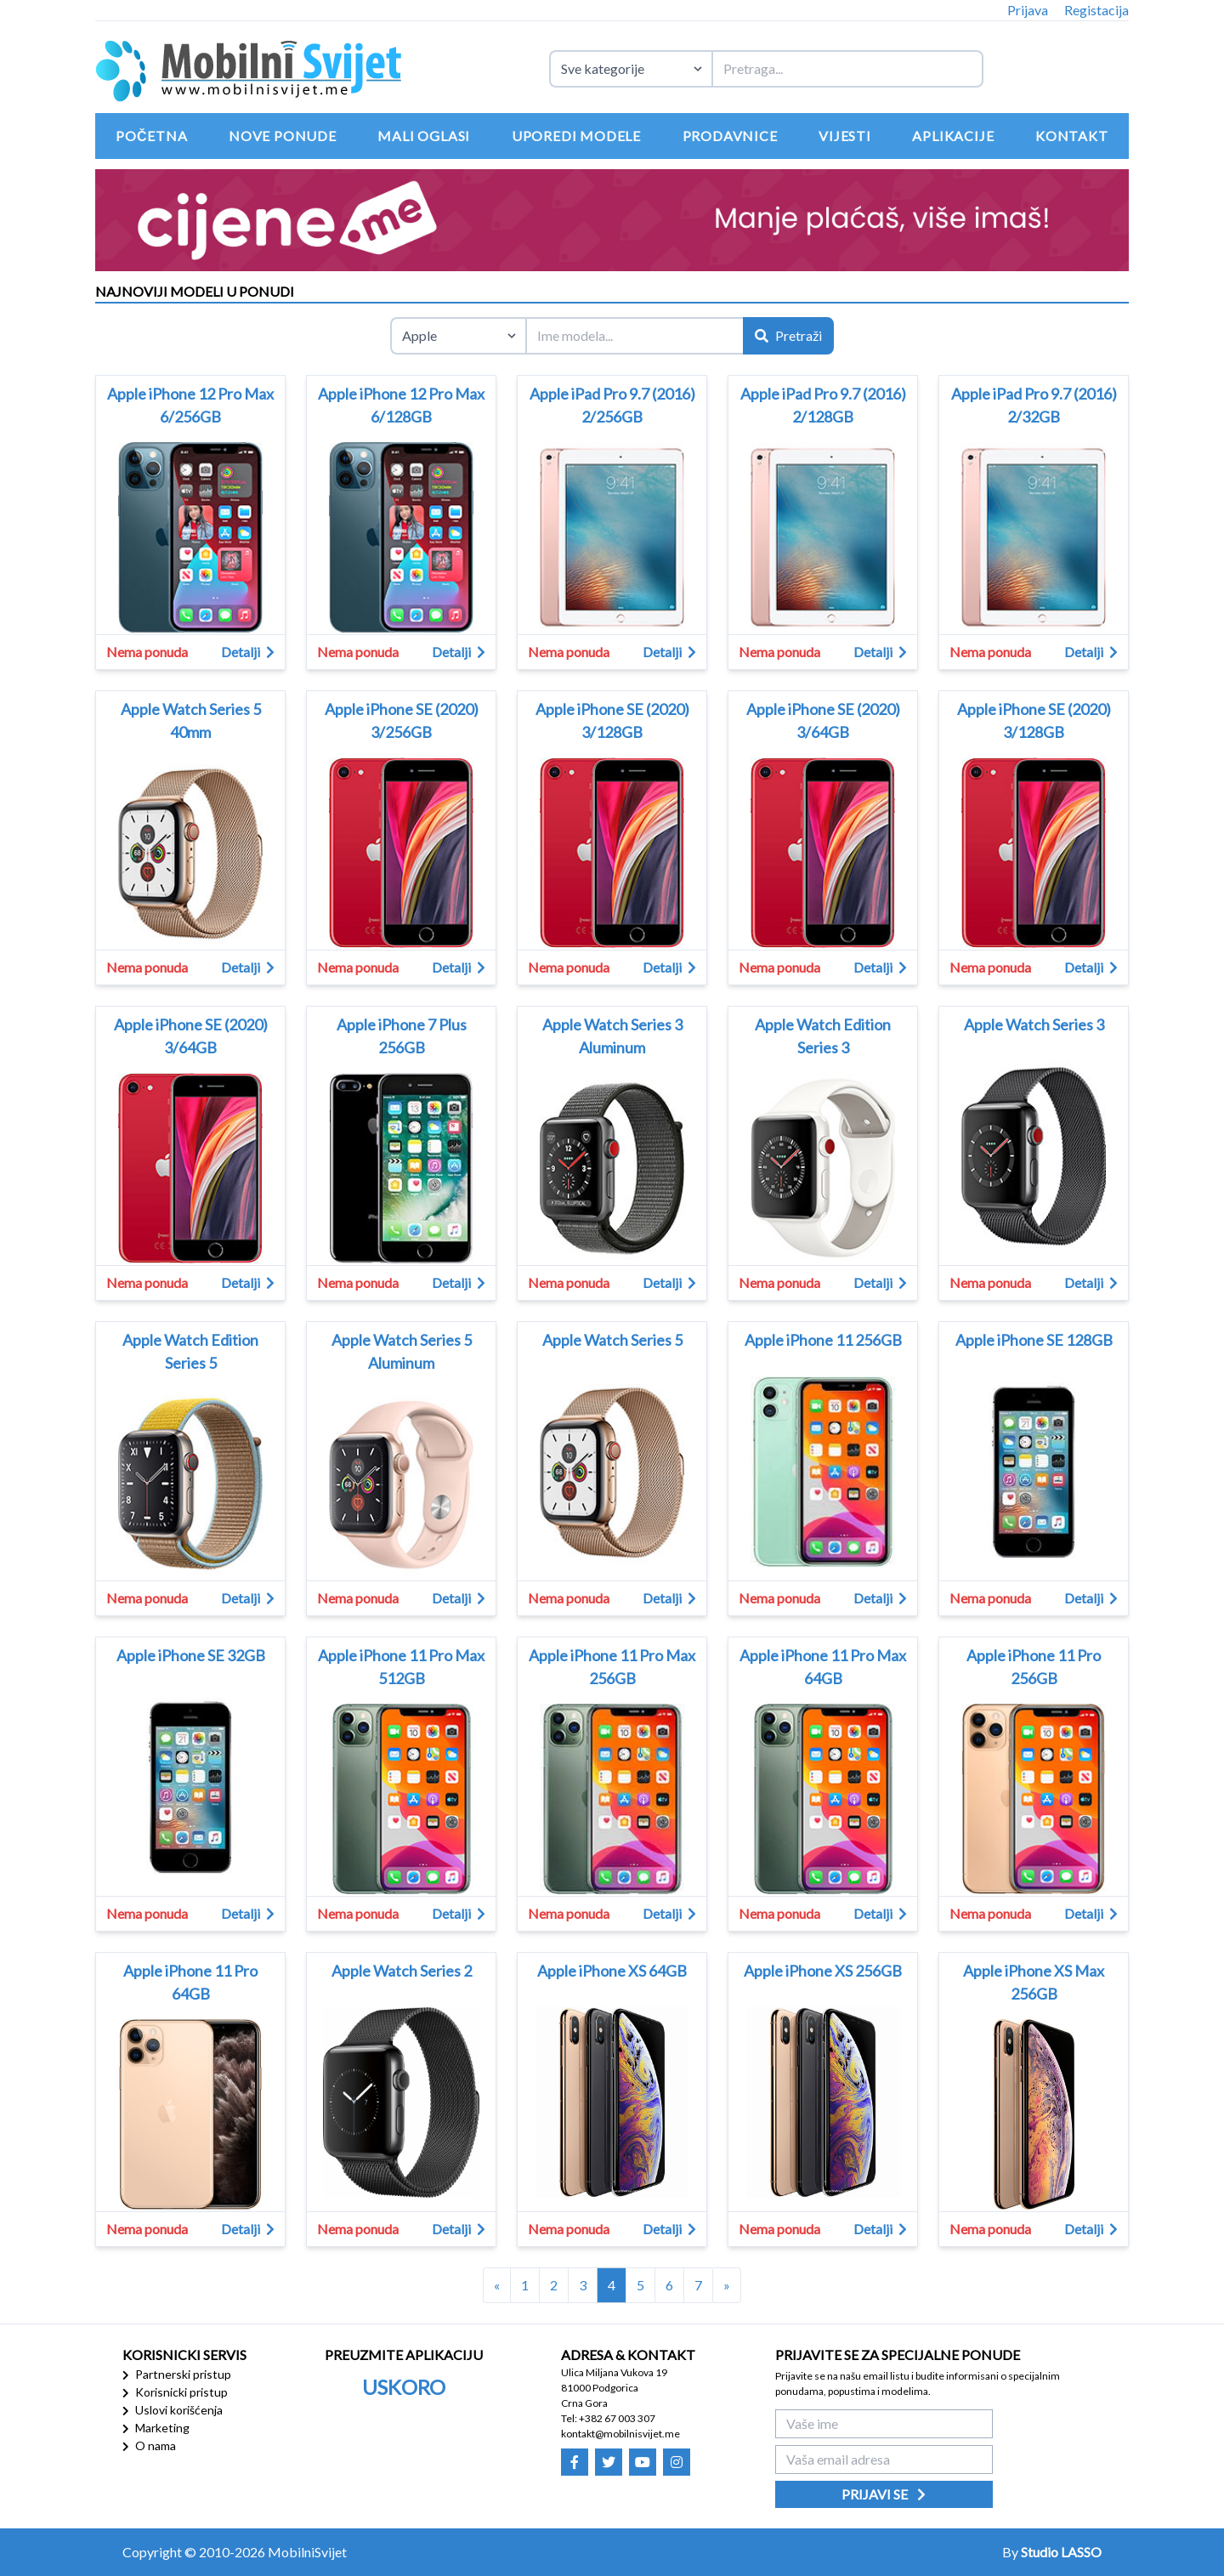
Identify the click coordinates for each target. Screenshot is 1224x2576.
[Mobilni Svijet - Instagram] (676, 2462)
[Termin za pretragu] (847, 69)
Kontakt (1071, 136)
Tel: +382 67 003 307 (608, 2418)
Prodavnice (730, 136)
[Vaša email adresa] (884, 2459)
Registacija (1096, 10)
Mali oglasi (423, 136)
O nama (149, 2445)
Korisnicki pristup (175, 2392)
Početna (151, 136)
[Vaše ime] (884, 2423)
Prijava (1027, 10)
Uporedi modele (576, 136)
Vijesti (845, 136)
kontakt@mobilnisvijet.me (620, 2433)
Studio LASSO (1061, 2552)
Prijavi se (884, 2494)
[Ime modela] (634, 336)
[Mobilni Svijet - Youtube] (642, 2462)
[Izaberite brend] (457, 336)
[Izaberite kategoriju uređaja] (630, 69)
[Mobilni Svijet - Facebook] (574, 2462)
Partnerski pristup (176, 2374)
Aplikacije (953, 136)
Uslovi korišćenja (172, 2410)
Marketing (156, 2427)
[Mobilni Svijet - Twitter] (608, 2462)
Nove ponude (283, 136)
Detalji (248, 652)
